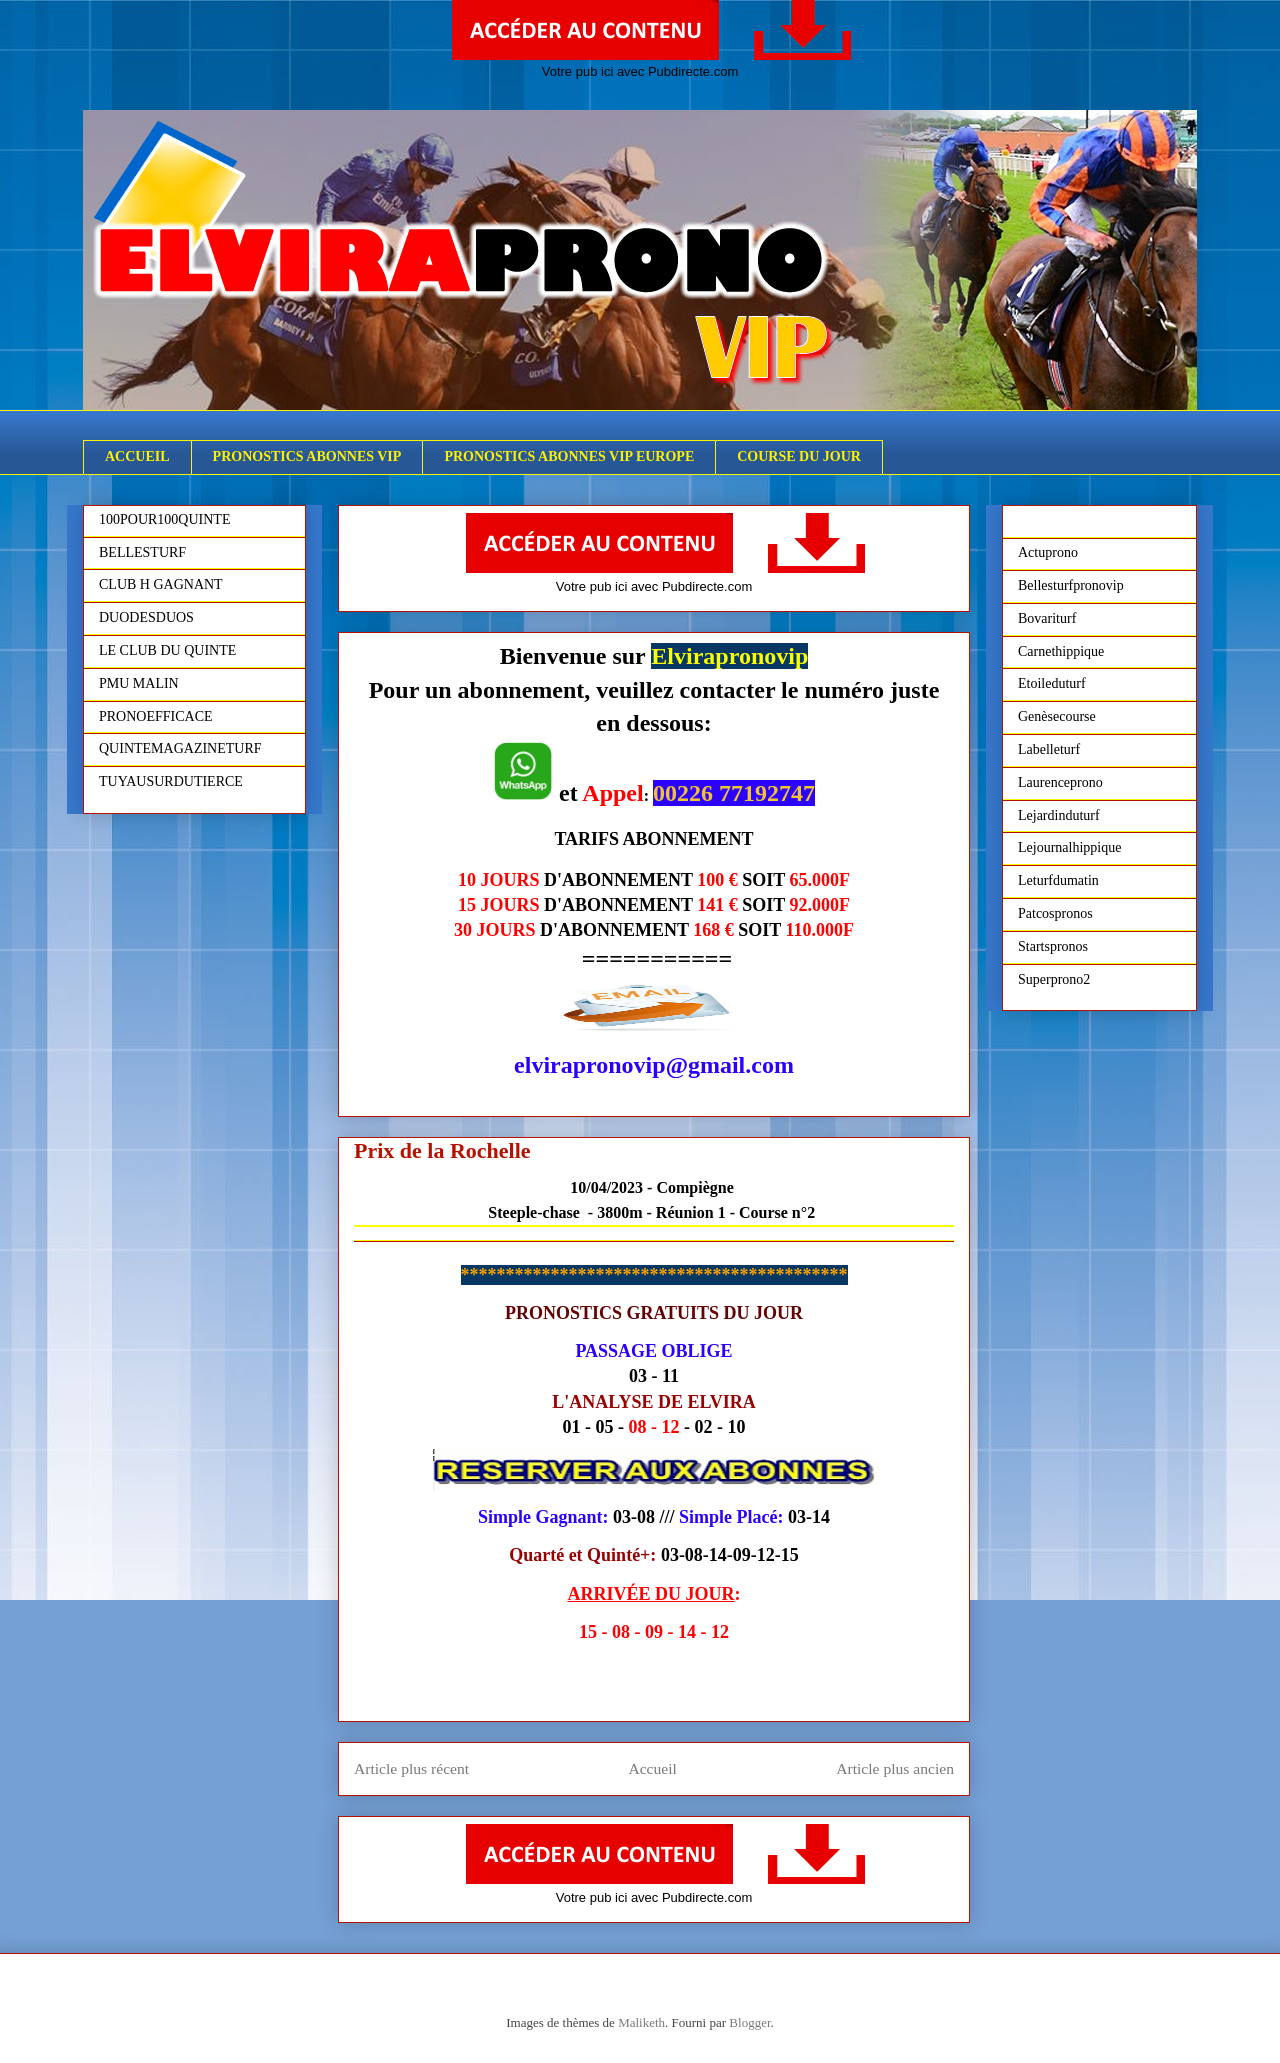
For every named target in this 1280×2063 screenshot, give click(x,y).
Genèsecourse (1057, 716)
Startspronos (1053, 946)
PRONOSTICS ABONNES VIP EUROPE (569, 456)
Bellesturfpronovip (1071, 585)
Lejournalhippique (1069, 847)
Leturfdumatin (1058, 880)
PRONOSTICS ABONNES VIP (307, 456)
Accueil (652, 1768)
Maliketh (641, 2022)
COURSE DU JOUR (799, 456)
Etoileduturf (1052, 683)
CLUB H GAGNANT (161, 584)
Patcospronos (1055, 913)
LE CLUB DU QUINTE (167, 650)
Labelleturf (1049, 749)
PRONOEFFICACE (156, 716)
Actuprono (1048, 552)
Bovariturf (1047, 618)
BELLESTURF (142, 552)
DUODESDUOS (146, 617)
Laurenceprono (1060, 782)
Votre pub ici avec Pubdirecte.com (640, 71)
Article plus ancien (895, 1768)
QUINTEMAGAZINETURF (180, 748)
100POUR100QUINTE (164, 519)
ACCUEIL (137, 456)
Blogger (749, 2022)
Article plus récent (411, 1768)
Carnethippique (1061, 651)
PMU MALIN (139, 683)
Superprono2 (1054, 979)
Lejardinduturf (1059, 815)
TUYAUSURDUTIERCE (171, 781)
